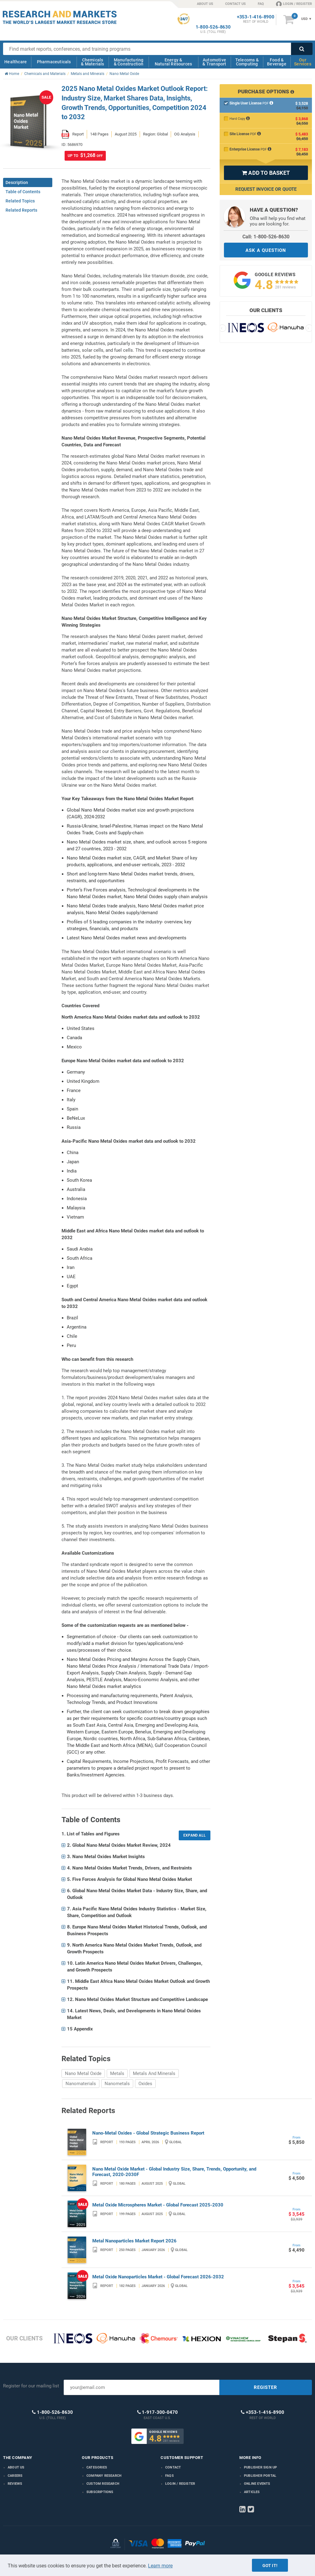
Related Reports (21, 210)
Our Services (302, 61)
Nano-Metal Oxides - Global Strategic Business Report (148, 2133)
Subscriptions (100, 2492)
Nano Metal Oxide (83, 2073)
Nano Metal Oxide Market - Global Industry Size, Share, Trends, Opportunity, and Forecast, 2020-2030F (174, 2171)
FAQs (169, 2476)
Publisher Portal (260, 2476)
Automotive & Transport (214, 61)
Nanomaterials (81, 2083)
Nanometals (117, 2083)
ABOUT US (205, 4)
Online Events (257, 2484)
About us (16, 2467)
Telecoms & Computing (247, 61)
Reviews (15, 2484)
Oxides (145, 2083)
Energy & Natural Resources (173, 61)
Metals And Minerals (154, 2073)
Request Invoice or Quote (266, 189)
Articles (252, 2492)
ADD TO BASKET (266, 173)
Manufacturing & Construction (129, 61)
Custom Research (102, 2484)
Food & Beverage (276, 61)
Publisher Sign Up (260, 2467)
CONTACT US (235, 4)
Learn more (160, 2566)
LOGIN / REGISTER (294, 3)
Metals (117, 2073)
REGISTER (265, 2387)
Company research (104, 2476)
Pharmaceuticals (54, 61)
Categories (96, 2467)
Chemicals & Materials (92, 61)
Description (17, 182)
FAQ (261, 4)
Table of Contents (23, 191)
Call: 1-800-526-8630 (265, 237)
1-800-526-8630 (213, 27)
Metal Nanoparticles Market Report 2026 (134, 2241)
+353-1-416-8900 (255, 17)
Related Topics (20, 200)
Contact (173, 2467)
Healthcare (15, 61)
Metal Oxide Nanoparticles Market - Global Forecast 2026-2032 (158, 2277)
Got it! (269, 2565)
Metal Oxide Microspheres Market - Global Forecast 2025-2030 (157, 2205)
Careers (15, 2476)
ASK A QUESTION (265, 250)
